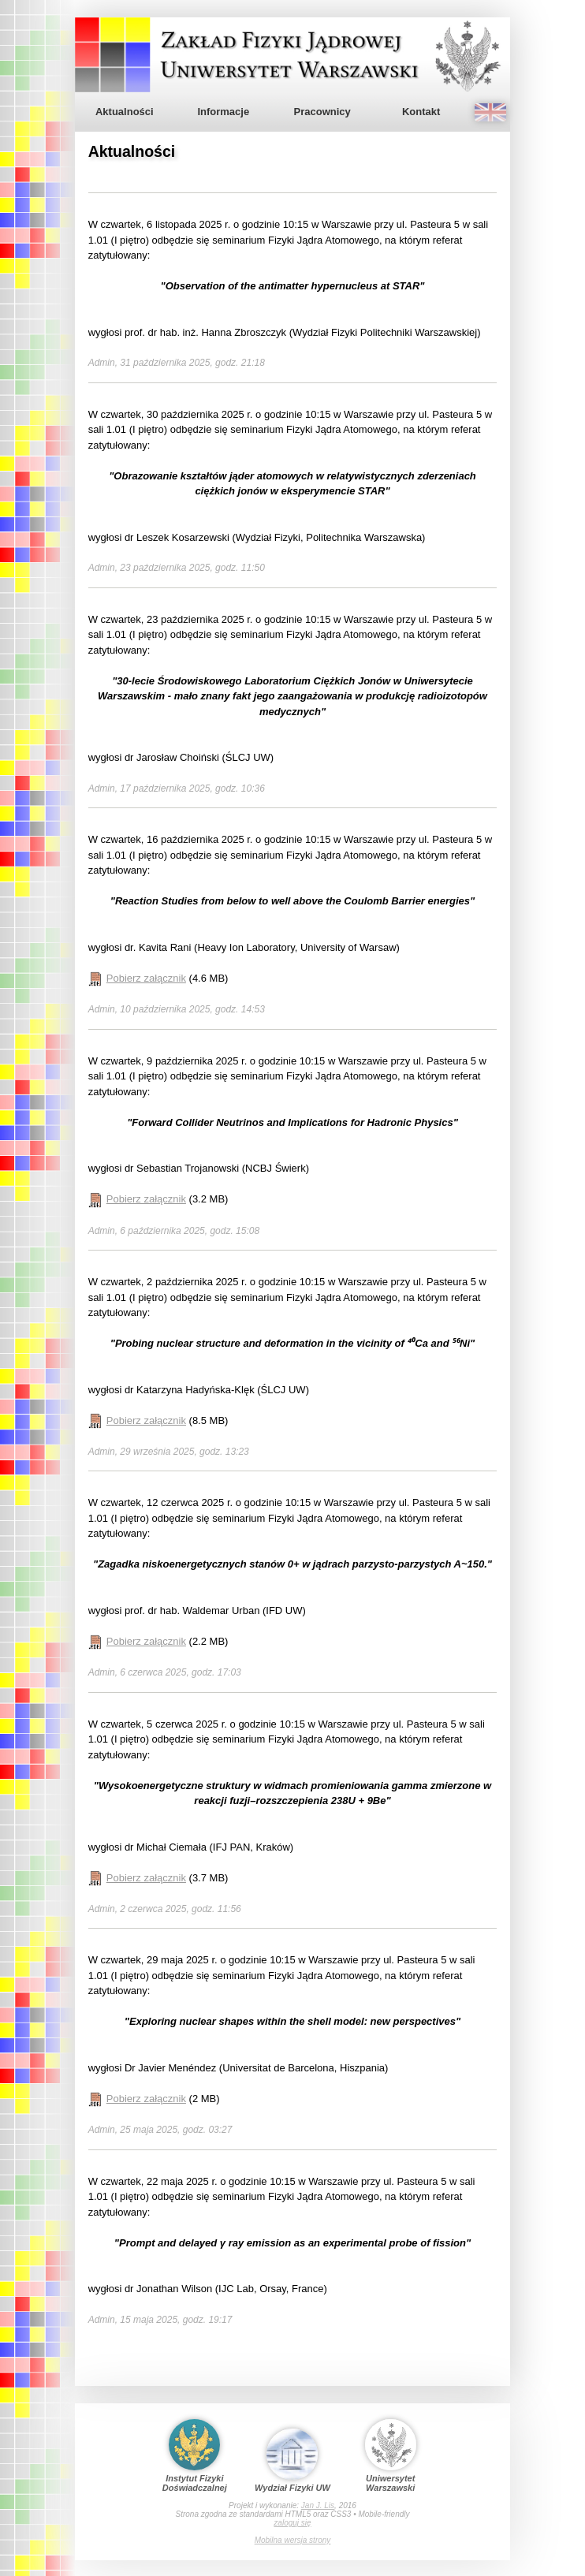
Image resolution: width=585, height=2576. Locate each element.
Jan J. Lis (317, 2505)
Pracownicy (322, 111)
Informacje (223, 111)
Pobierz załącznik (146, 978)
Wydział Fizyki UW (292, 2460)
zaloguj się (292, 2522)
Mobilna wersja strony (293, 2540)
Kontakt (421, 111)
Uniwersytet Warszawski (390, 2455)
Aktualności (124, 111)
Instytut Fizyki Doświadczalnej (194, 2455)
